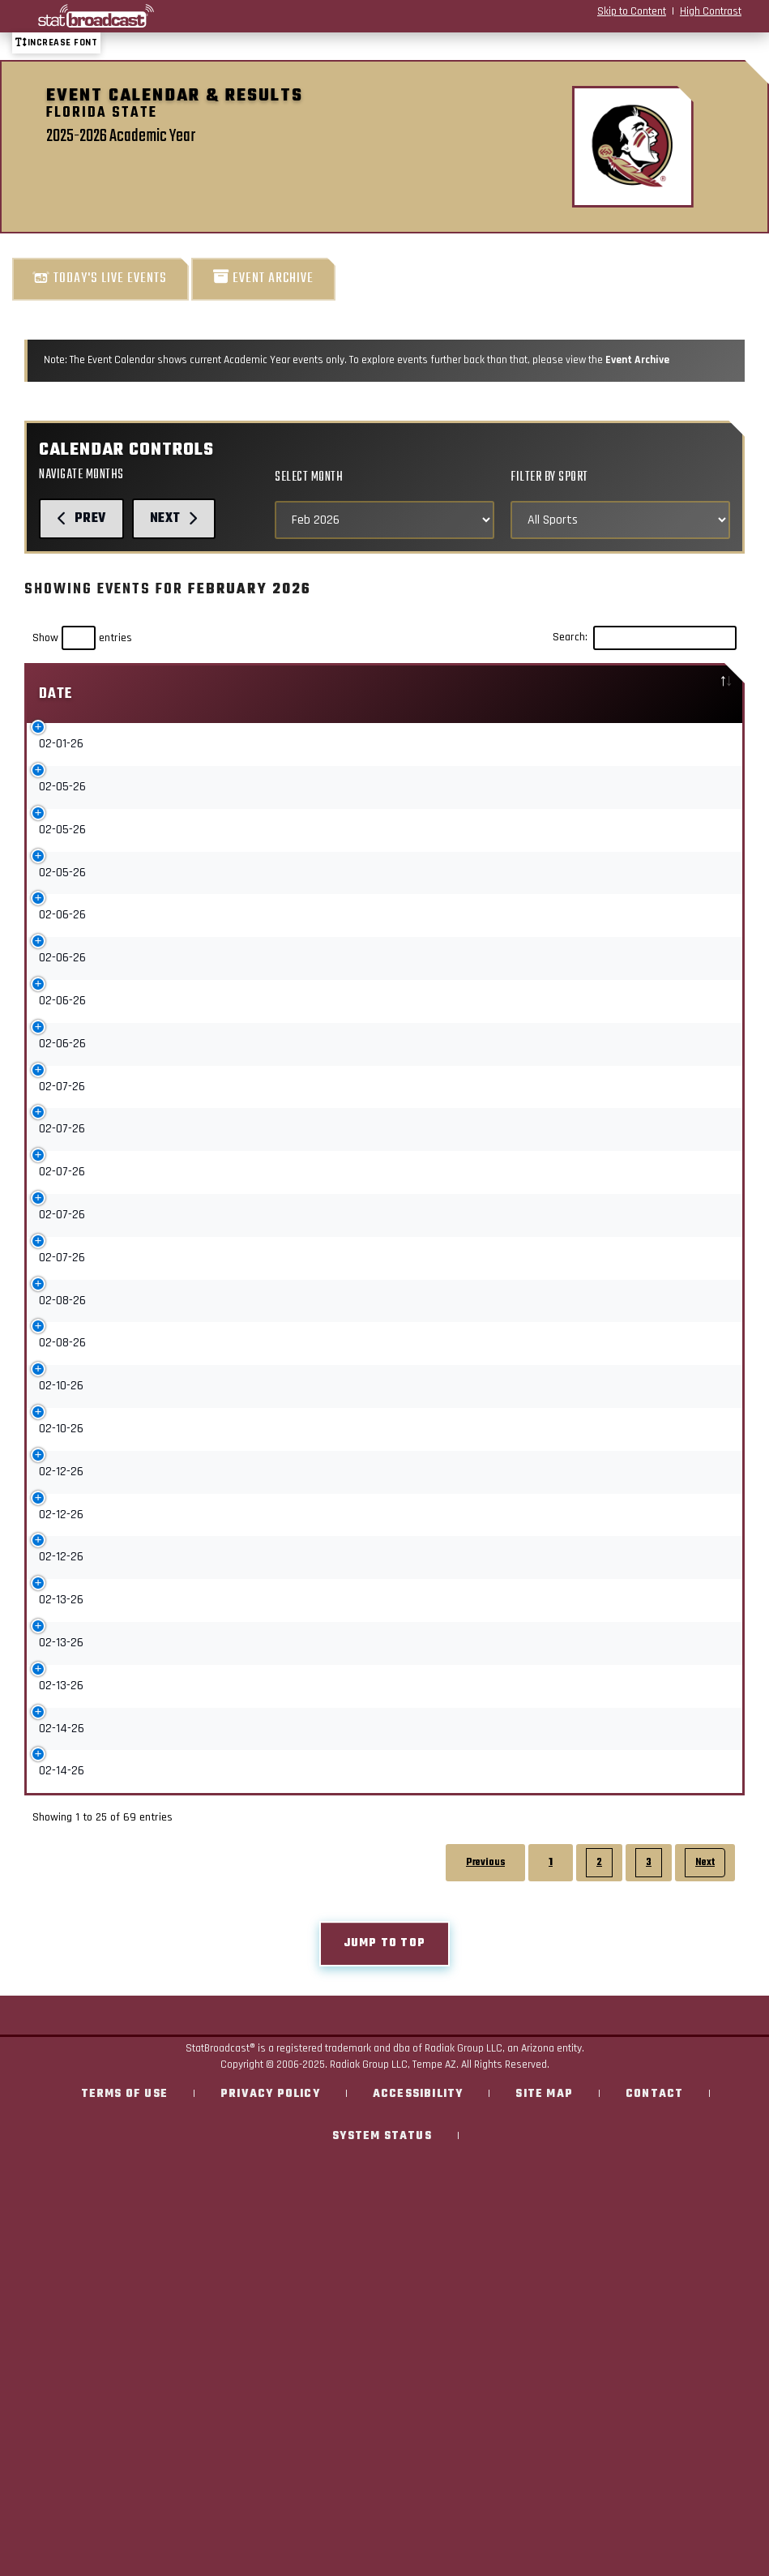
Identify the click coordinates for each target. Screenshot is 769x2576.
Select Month (309, 477)
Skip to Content (631, 11)
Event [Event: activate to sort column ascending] (147, 694)
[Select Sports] (620, 520)
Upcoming (517, 748)
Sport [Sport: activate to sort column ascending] (408, 694)
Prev (81, 518)
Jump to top (384, 2146)
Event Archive (263, 278)
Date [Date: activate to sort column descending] (56, 694)
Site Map (544, 2296)
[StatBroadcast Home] (136, 16)
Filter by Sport (549, 477)
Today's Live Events (100, 278)
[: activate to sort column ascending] (532, 694)
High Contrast (710, 11)
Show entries (82, 638)
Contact (654, 2296)
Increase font (56, 42)
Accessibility (418, 2296)
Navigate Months (81, 474)
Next (174, 518)
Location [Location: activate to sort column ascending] (649, 694)
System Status (382, 2339)
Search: (645, 638)
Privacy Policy (270, 2296)
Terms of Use (124, 2296)
